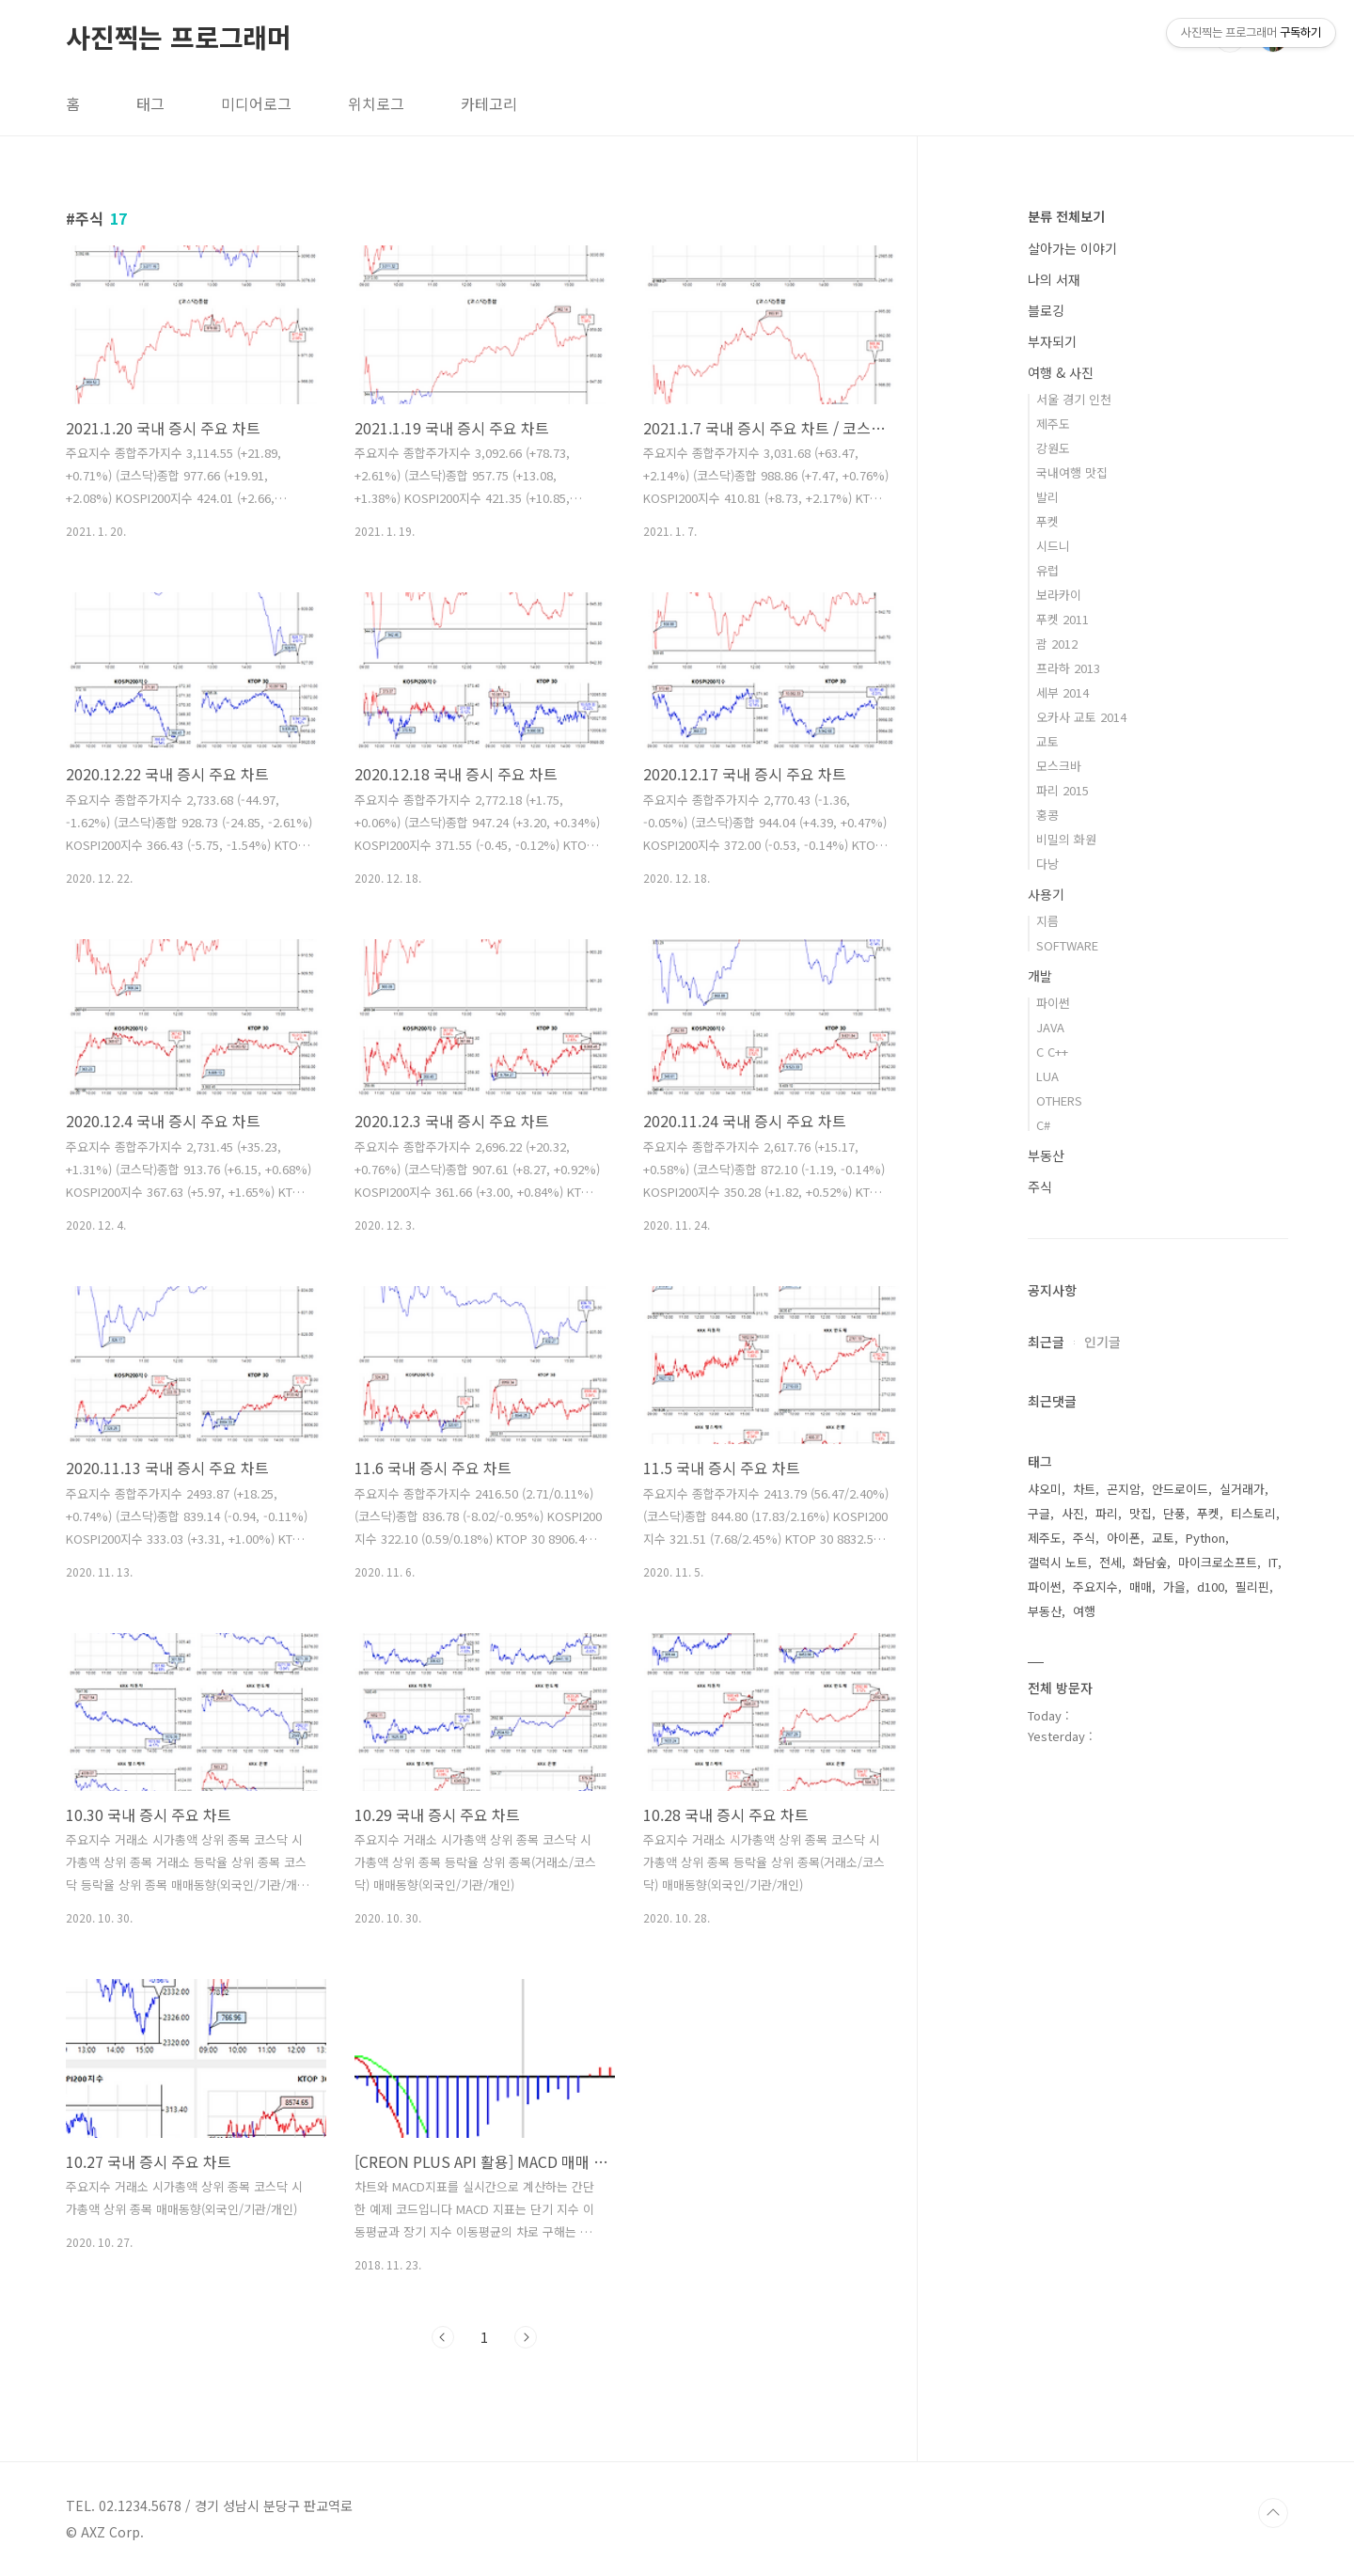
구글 (1039, 1513)
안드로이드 (1180, 1489)
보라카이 (1058, 595)
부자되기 (1052, 341)
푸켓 (1047, 521)
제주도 (1053, 423)
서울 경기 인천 (1073, 399)
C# (1043, 1125)
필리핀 (1252, 1586)
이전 (443, 2337)
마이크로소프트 (1217, 1562)
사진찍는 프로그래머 (178, 37)
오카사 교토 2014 (1081, 717)
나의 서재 (1054, 279)
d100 (1210, 1586)
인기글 (1102, 1341)
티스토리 (1253, 1513)
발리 (1047, 497)
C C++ (1052, 1051)
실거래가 (1242, 1489)
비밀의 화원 (1066, 839)
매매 (1140, 1586)
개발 (1040, 975)
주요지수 (1095, 1586)
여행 (1084, 1611)
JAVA (1050, 1027)
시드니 (1053, 546)
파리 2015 (1062, 790)
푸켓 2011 (1062, 619)
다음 (525, 2337)
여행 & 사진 (1061, 372)
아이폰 (1124, 1538)
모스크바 (1058, 766)
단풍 (1174, 1513)
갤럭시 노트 (1058, 1562)
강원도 (1053, 448)
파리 (1106, 1513)
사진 (1073, 1513)
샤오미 (1045, 1489)
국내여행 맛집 (1072, 472)
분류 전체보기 (1066, 216)
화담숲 (1150, 1562)
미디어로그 (256, 103)
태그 (150, 103)
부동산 (1046, 1155)
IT (1273, 1562)
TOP (1273, 2513)
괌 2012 (1057, 643)
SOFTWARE (1067, 945)
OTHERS (1059, 1100)
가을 (1174, 1586)
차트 (1084, 1489)
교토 (1047, 741)
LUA (1047, 1076)
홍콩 (1047, 815)
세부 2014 (1062, 692)
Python (1205, 1538)
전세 (1110, 1562)
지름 (1047, 921)
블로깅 (1046, 310)
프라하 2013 (1068, 668)
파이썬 (1053, 1003)
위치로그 (376, 103)
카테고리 (489, 103)
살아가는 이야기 (1072, 248)
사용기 (1046, 894)
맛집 (1140, 1513)
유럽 (1047, 570)
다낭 (1047, 863)
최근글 (1046, 1341)
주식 (1040, 1186)
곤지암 (1124, 1489)
